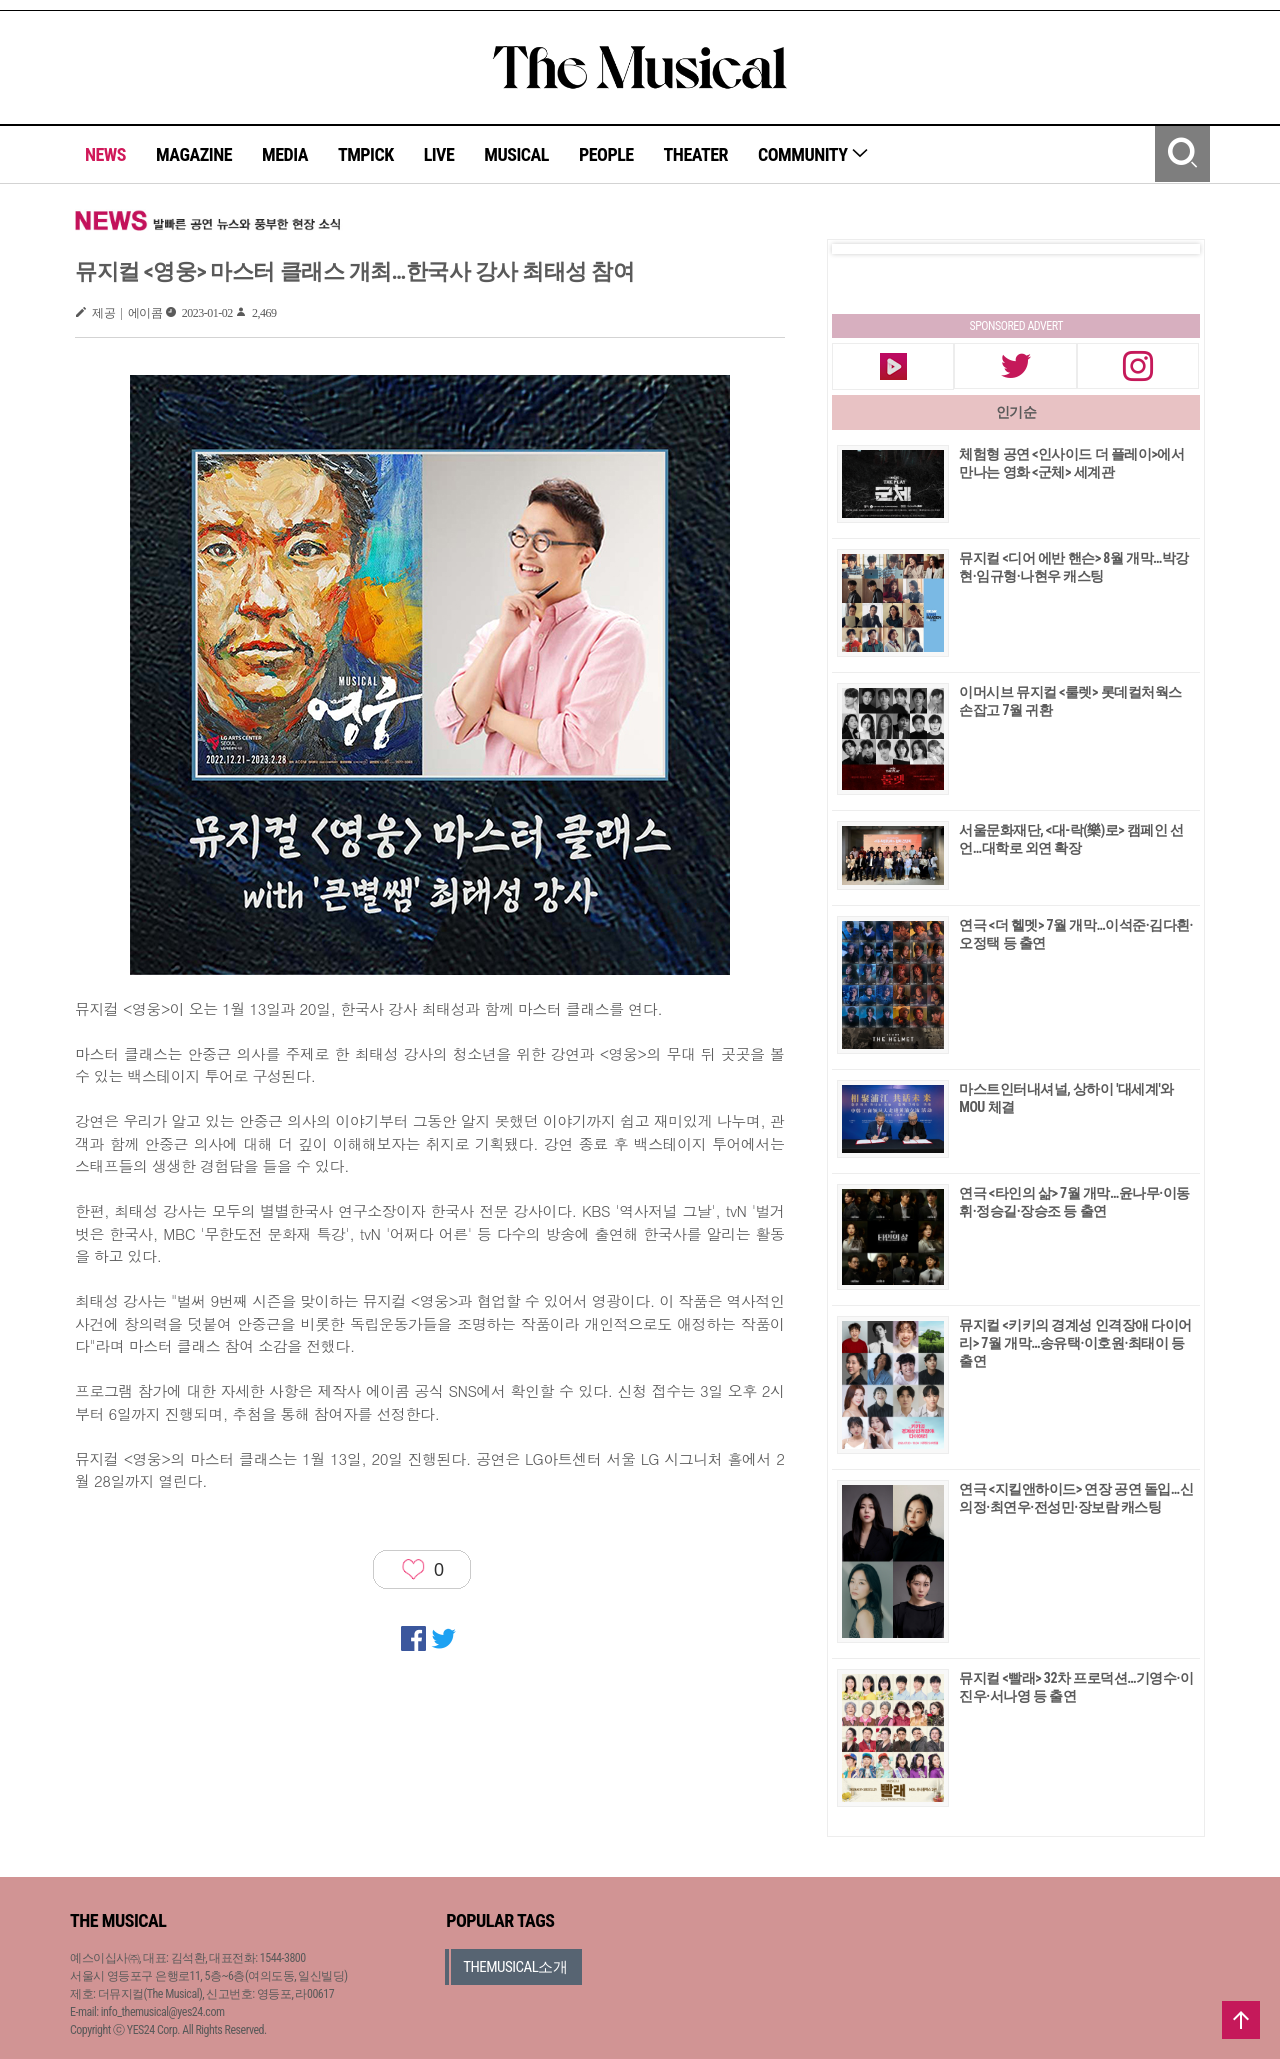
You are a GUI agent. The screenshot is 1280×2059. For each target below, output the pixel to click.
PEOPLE (606, 154)
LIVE (439, 154)
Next (1169, 249)
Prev (863, 249)
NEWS (105, 154)
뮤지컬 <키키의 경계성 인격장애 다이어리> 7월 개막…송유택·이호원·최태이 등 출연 (1075, 1343)
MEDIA (285, 154)
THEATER (696, 154)
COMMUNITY (813, 154)
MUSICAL (516, 154)
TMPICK (366, 154)
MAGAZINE (194, 154)
